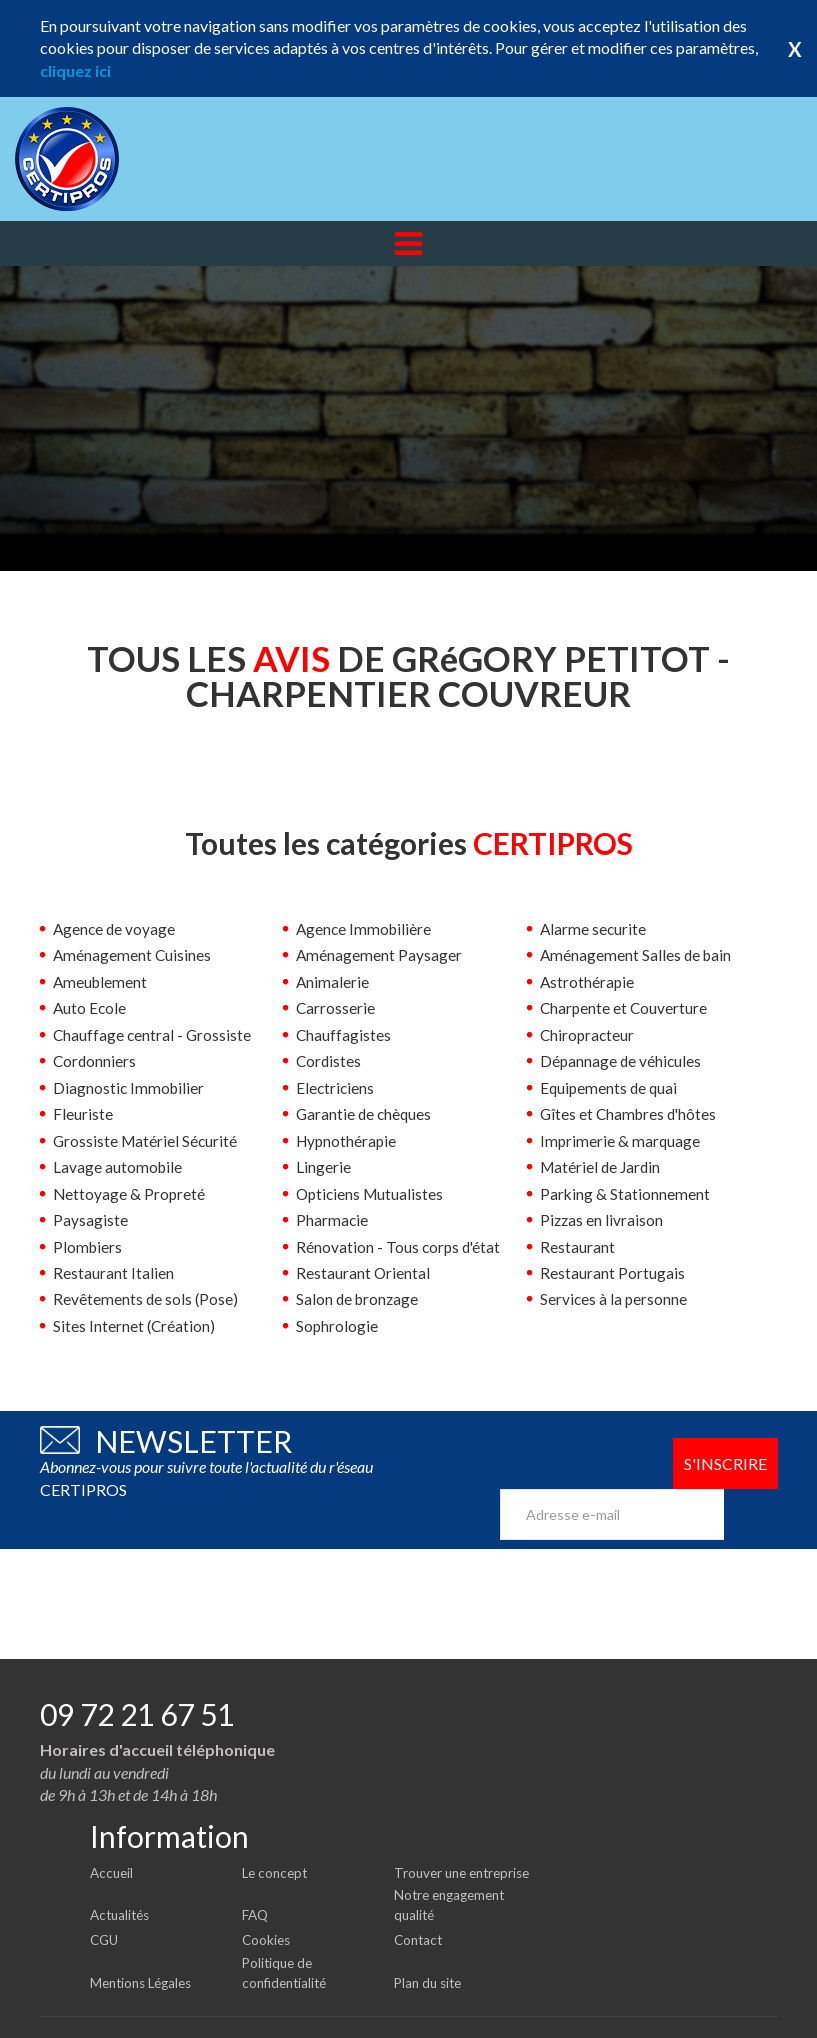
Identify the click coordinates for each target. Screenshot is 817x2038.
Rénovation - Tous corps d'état (400, 1245)
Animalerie (333, 981)
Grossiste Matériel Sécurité (147, 1139)
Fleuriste (83, 1113)
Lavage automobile (118, 1165)
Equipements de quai (610, 1086)
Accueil (113, 1837)
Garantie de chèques (365, 1113)
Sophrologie (337, 1324)
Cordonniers (95, 1060)
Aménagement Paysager (379, 954)
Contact (420, 1904)
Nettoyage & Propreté (130, 1192)
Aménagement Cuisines (133, 954)
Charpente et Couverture (625, 1007)
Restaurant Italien (113, 1271)
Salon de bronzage (359, 1297)
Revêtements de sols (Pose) (146, 1297)
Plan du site (430, 1946)
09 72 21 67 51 (137, 1680)
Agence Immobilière (365, 928)
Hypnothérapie (348, 1139)
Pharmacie (332, 1218)
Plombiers (88, 1245)
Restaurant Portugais (612, 1271)
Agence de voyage (115, 928)
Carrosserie (336, 1007)
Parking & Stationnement (625, 1192)
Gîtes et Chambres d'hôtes (631, 1113)
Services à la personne (614, 1297)
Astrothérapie (588, 981)
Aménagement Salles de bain (637, 954)
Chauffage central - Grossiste (153, 1033)
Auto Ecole (90, 1007)
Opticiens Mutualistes (372, 1192)
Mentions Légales (145, 1946)
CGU (105, 1904)
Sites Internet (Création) (135, 1324)
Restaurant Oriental (363, 1271)
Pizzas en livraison (602, 1218)
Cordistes (329, 1060)
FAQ (256, 1879)
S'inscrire (722, 1462)
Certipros (748, 2007)
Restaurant (577, 1245)
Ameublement (101, 981)
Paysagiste (90, 1218)
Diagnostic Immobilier (130, 1086)
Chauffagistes (344, 1033)
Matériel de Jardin (602, 1165)
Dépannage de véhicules (622, 1060)
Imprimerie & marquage (621, 1139)
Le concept (277, 1837)
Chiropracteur (588, 1033)
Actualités (122, 1879)
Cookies (267, 1904)
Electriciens (336, 1086)
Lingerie (323, 1165)
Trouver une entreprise (467, 1837)
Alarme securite (594, 928)
